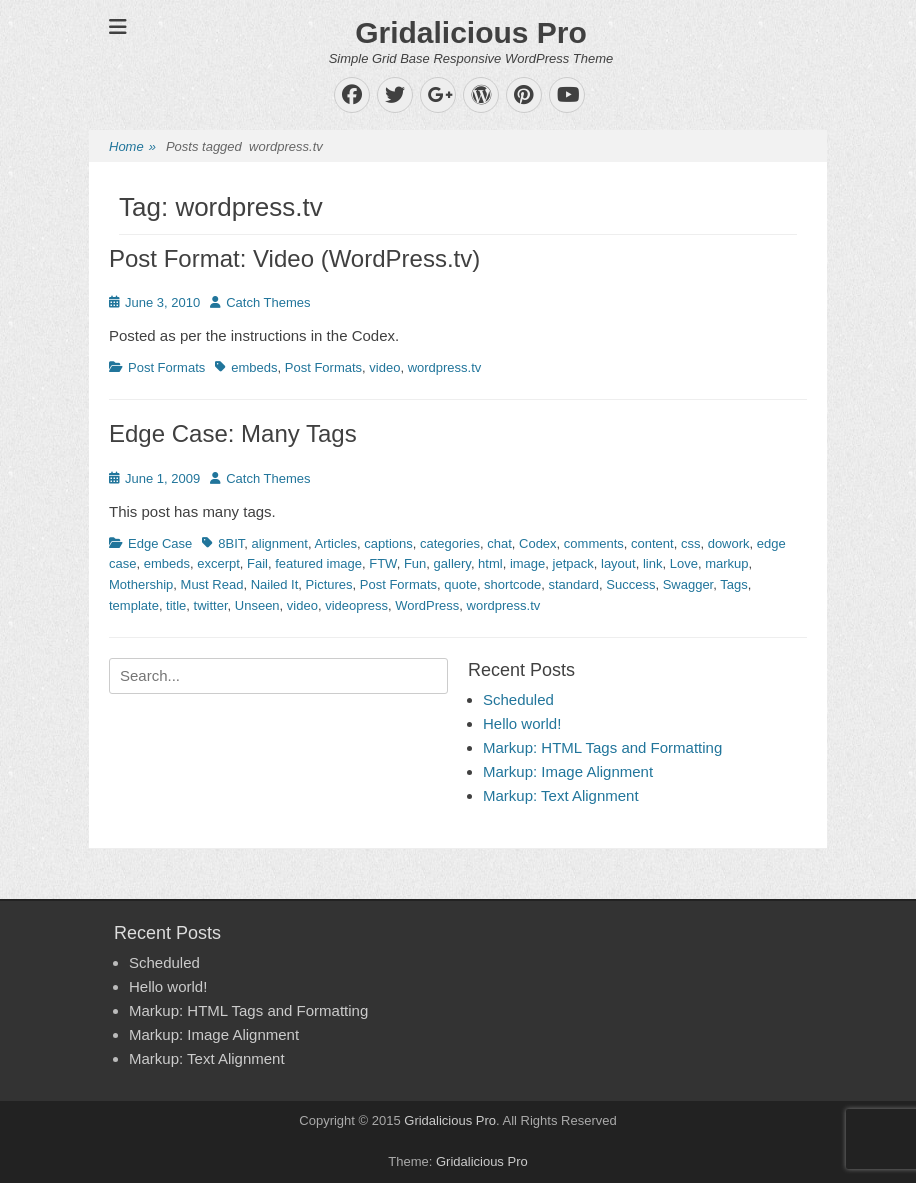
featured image (318, 563)
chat (499, 543)
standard (573, 584)
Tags (733, 584)
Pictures (329, 584)
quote (460, 584)
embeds (254, 367)
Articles (335, 543)
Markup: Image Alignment (568, 771)
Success (630, 584)
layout (618, 563)
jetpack (573, 563)
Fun (415, 563)
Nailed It (275, 584)
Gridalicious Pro (471, 32)
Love (684, 563)
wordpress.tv (445, 367)
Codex (538, 543)
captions (388, 543)
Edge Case (160, 543)
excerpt (218, 563)
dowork (729, 543)
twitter (211, 605)
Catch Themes (268, 302)
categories (450, 543)
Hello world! (522, 723)
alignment (280, 543)
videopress (356, 605)
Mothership (141, 584)
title (176, 605)
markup (726, 563)
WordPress (427, 605)
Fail (257, 563)
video (384, 367)
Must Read (212, 584)
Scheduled (518, 699)
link (653, 563)
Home (132, 147)
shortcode (512, 584)
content (652, 543)
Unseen (257, 605)
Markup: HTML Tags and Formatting (602, 747)
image (527, 563)
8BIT (231, 543)
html (490, 563)
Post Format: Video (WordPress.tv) (294, 258)
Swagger (688, 584)
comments (594, 543)
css (691, 543)
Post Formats (166, 367)
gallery (452, 563)
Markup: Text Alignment (561, 795)
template (134, 605)
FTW (382, 563)
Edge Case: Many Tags (233, 433)
